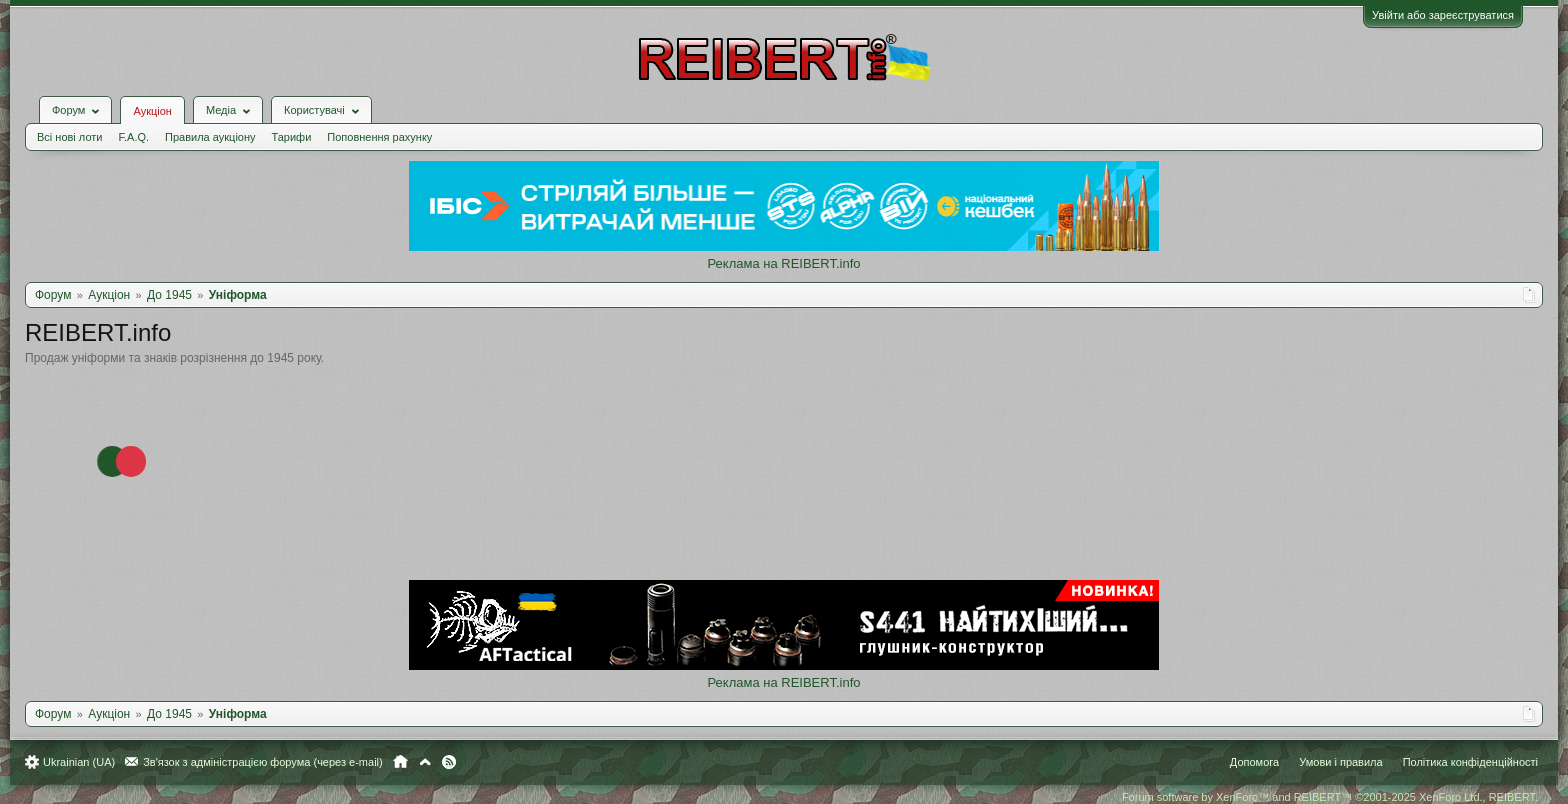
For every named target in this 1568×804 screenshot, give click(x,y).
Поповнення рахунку (379, 137)
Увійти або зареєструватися (1443, 15)
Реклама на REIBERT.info (783, 263)
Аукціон (152, 111)
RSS (449, 762)
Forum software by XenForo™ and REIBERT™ (1330, 797)
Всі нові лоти (69, 137)
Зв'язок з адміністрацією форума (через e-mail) (263, 762)
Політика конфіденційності (1470, 762)
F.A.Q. (133, 137)
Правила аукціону (210, 137)
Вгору (425, 762)
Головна (400, 762)
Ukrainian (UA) (79, 762)
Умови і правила (1340, 762)
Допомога (1254, 762)
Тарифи (292, 137)
